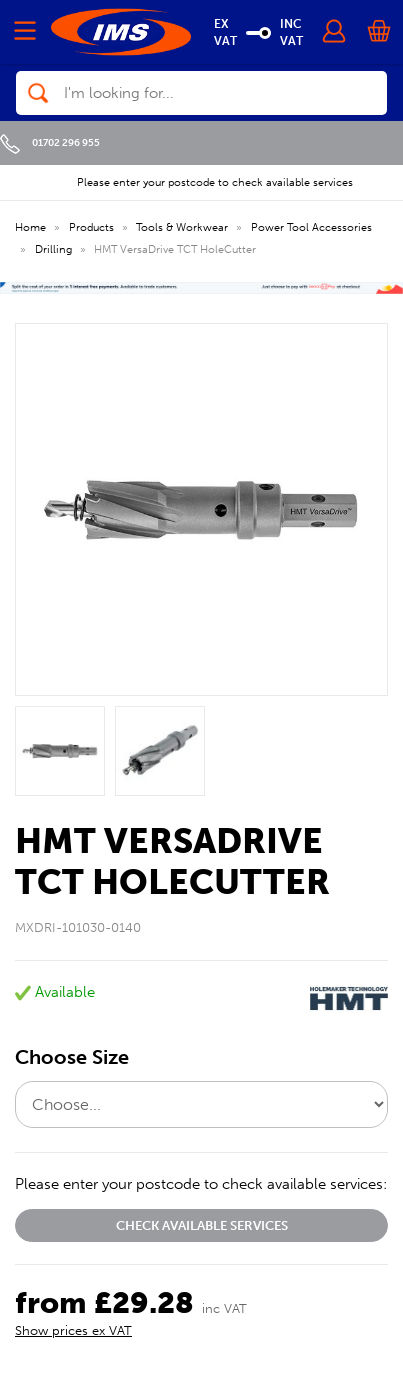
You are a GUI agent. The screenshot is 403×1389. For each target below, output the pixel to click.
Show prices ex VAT (73, 1330)
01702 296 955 (50, 142)
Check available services (202, 1225)
